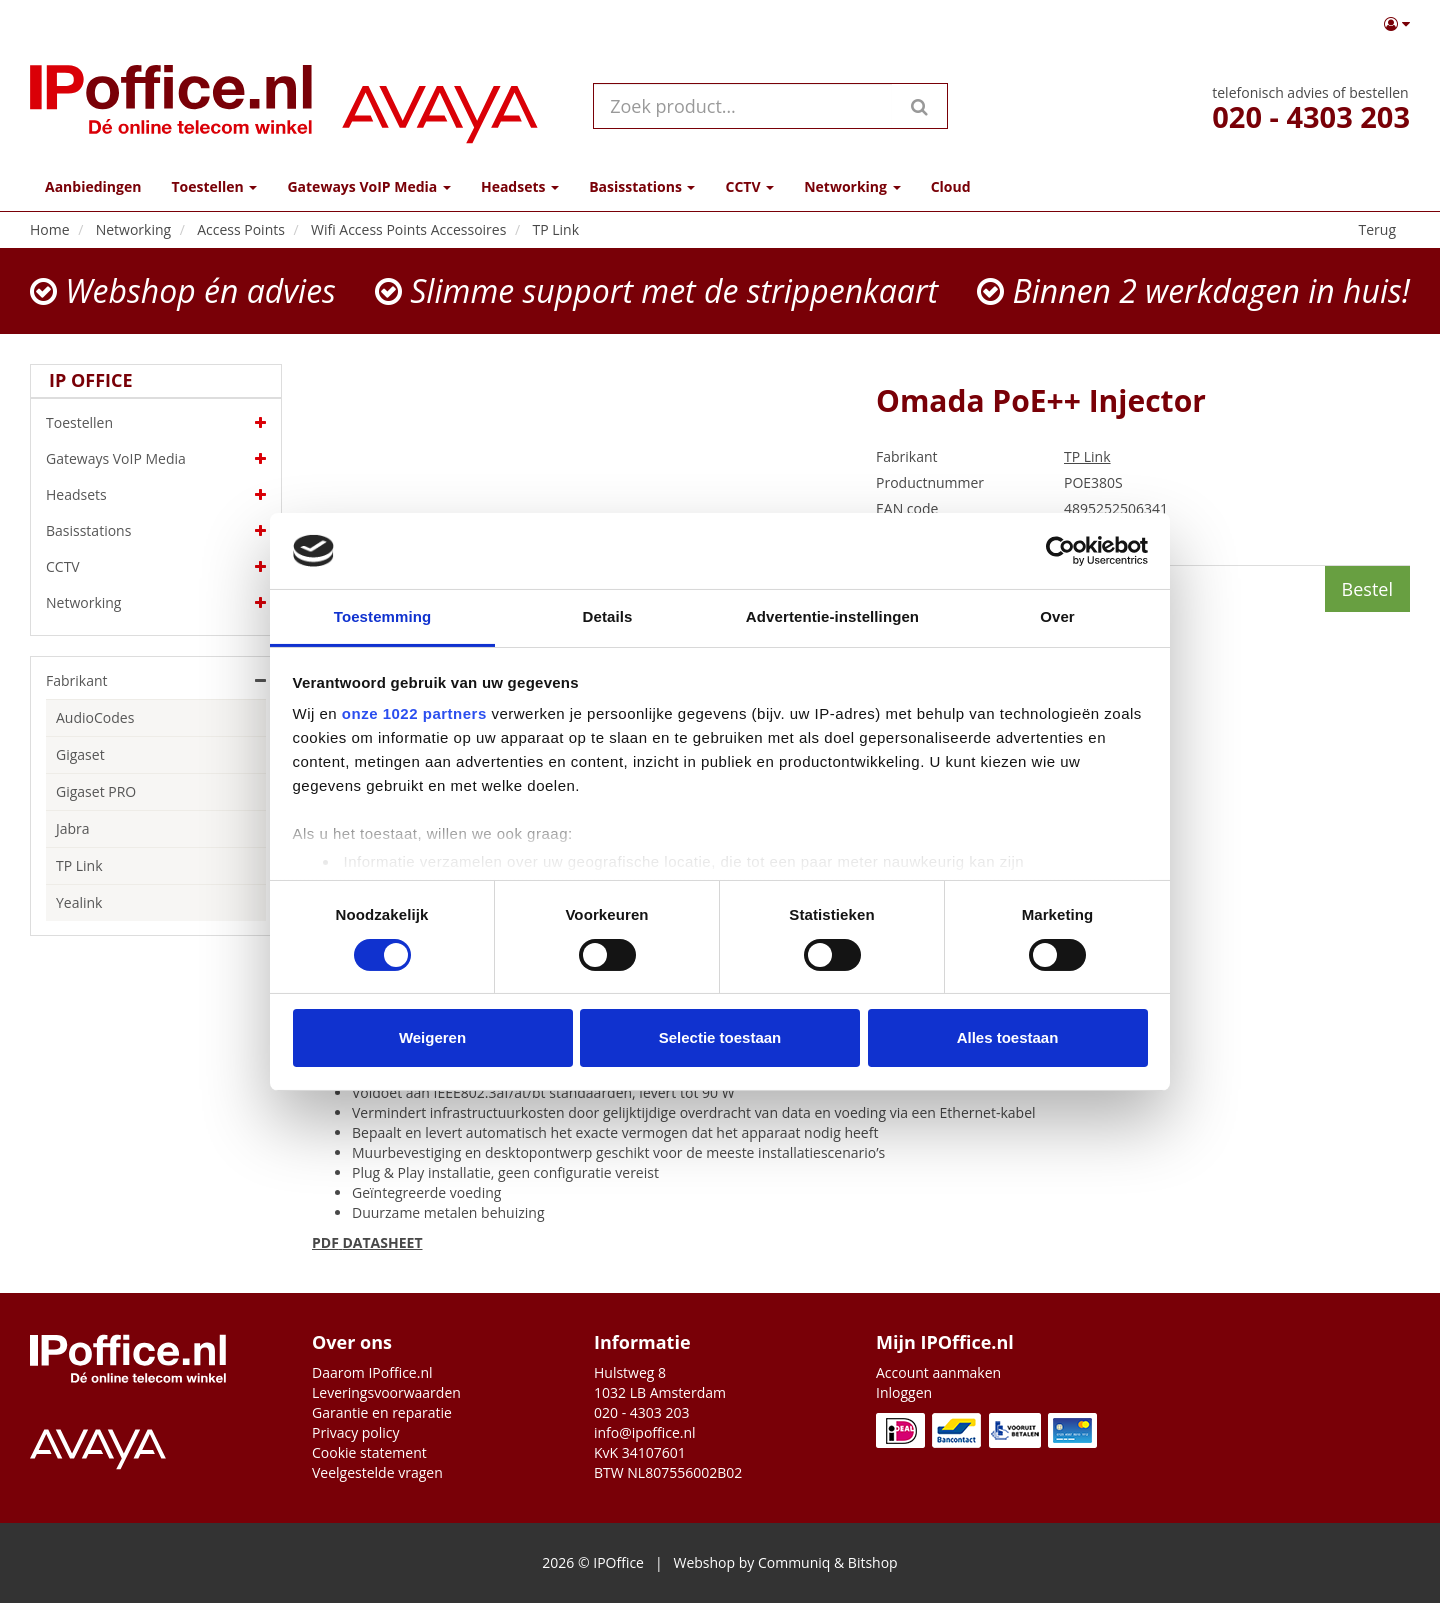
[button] (1397, 24)
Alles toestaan (1008, 1037)
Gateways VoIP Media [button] (368, 186)
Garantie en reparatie (382, 1412)
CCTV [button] (749, 186)
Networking (156, 603)
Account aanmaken (938, 1372)
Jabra (73, 828)
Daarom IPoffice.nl (372, 1372)
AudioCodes (95, 717)
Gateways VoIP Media (156, 459)
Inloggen (904, 1392)
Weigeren (432, 1037)
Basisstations (156, 531)
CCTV (156, 567)
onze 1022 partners (414, 713)
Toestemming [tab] (383, 616)
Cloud (951, 186)
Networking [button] (852, 186)
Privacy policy (356, 1432)
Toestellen (156, 423)
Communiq (794, 1562)
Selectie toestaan (720, 1037)
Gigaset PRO (96, 791)
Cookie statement (369, 1452)
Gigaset (80, 754)
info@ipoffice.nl (645, 1432)
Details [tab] (608, 616)
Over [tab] (1057, 616)
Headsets (156, 495)
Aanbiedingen (93, 186)
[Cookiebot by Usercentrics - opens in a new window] (1060, 551)
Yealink (79, 902)
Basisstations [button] (642, 186)
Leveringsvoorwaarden (386, 1392)
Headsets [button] (520, 186)
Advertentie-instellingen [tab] (832, 616)
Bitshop (873, 1562)
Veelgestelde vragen (377, 1472)
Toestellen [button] (214, 186)
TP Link (79, 865)
